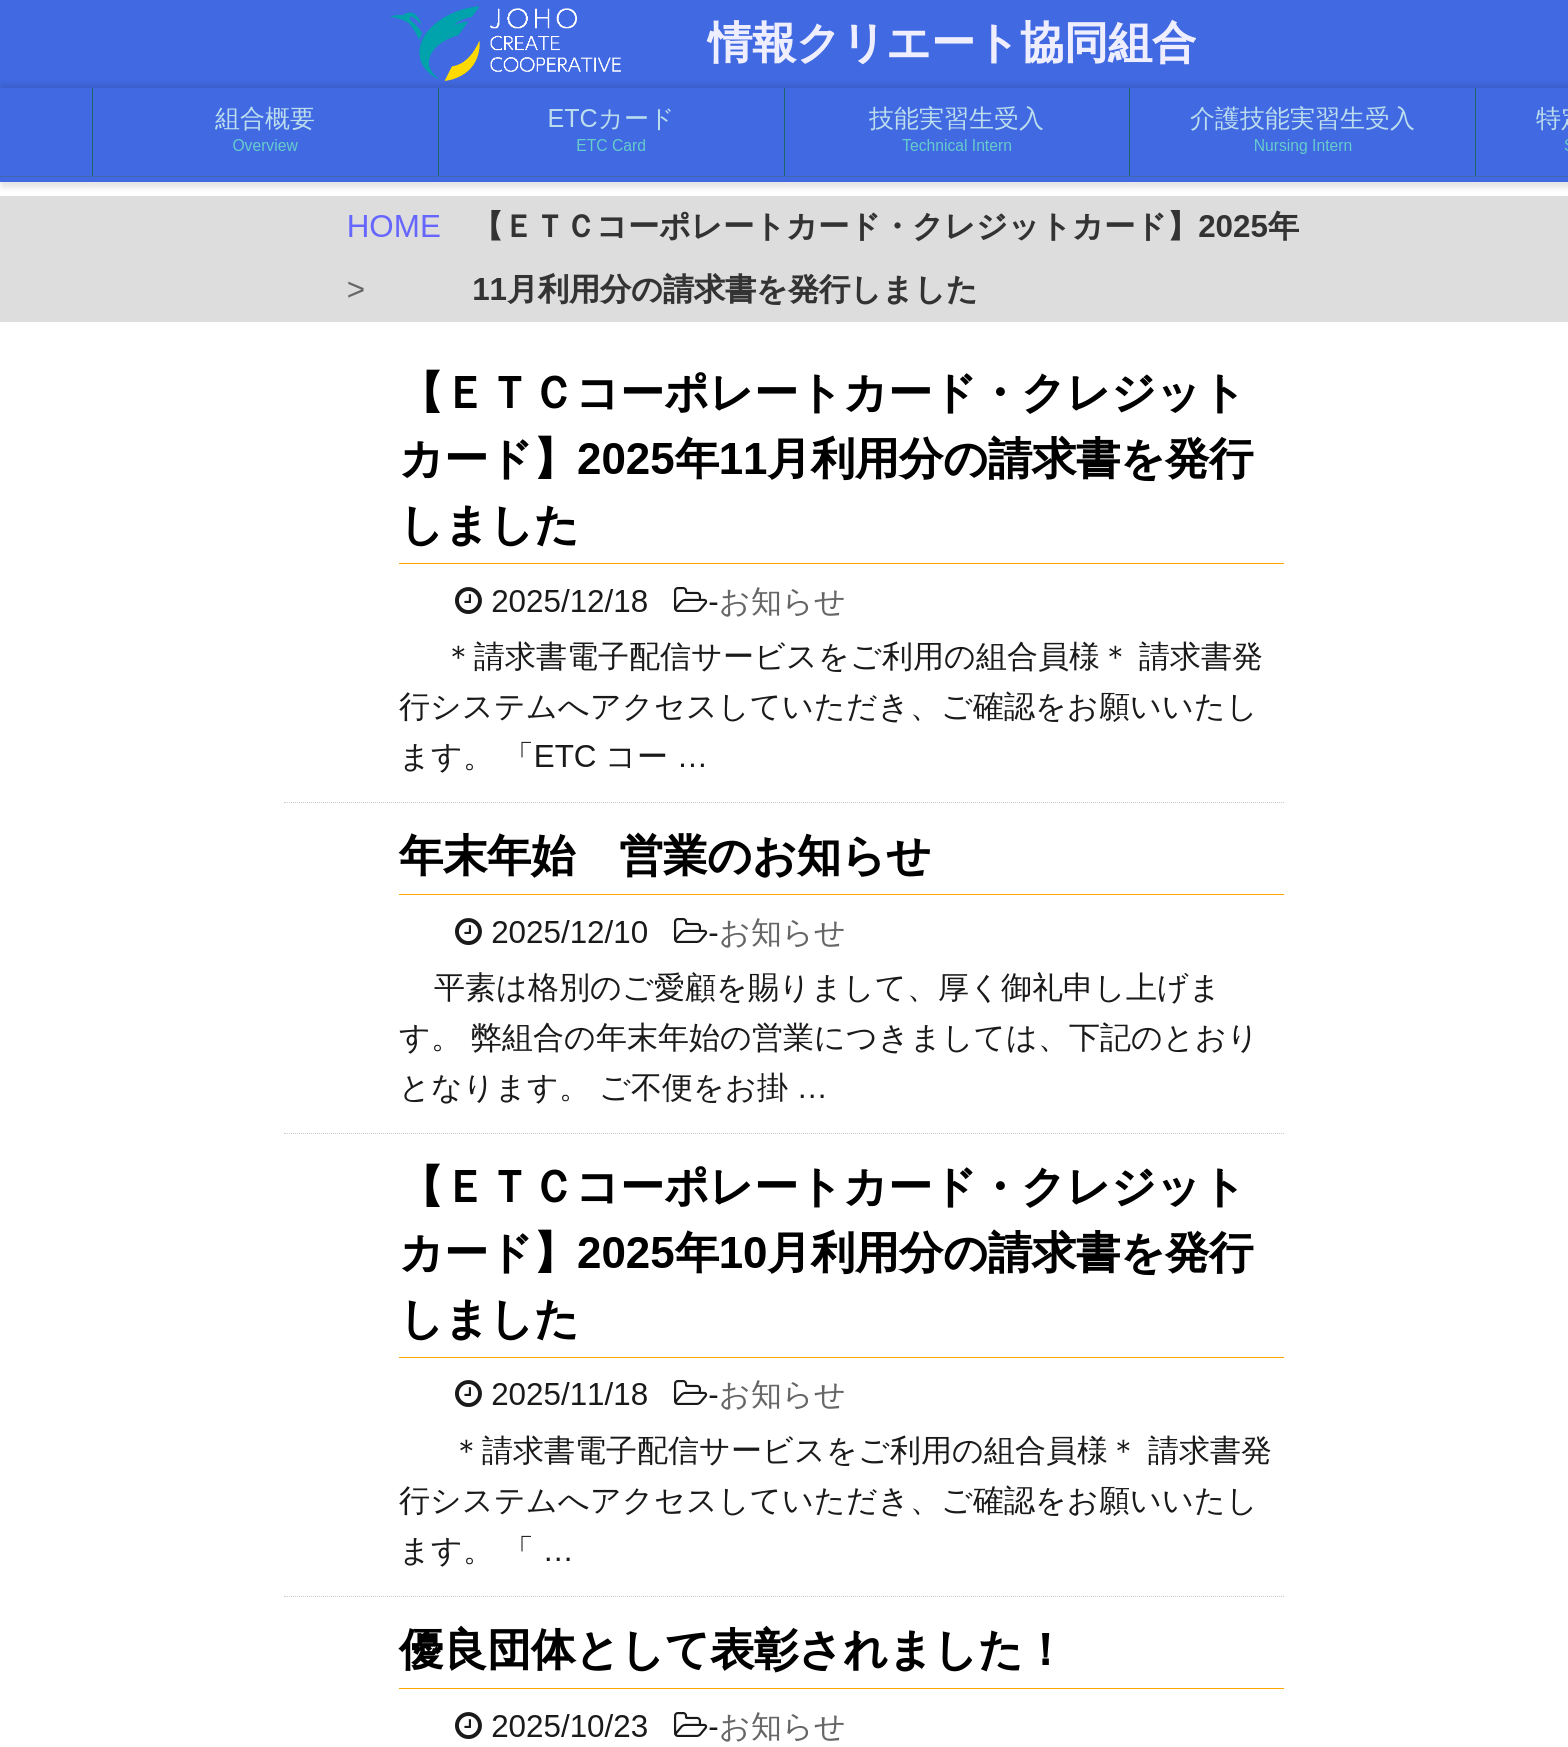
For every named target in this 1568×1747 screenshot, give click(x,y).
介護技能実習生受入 (1302, 131)
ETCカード (611, 131)
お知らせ (823, 601)
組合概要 (265, 131)
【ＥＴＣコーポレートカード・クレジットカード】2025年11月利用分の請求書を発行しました (868, 458)
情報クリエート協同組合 (952, 43)
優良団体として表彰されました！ (775, 1649)
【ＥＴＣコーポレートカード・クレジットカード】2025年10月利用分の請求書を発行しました (868, 1252)
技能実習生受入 (957, 131)
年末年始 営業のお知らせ (707, 855)
